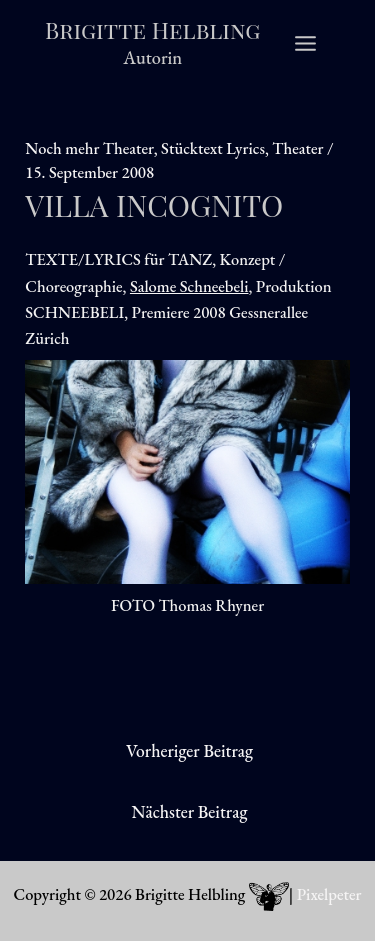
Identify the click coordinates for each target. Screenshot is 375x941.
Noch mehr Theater (89, 148)
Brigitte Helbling (152, 29)
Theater (297, 148)
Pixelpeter (329, 894)
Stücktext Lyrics (213, 148)
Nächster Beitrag (190, 811)
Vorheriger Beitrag (189, 750)
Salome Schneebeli (189, 286)
